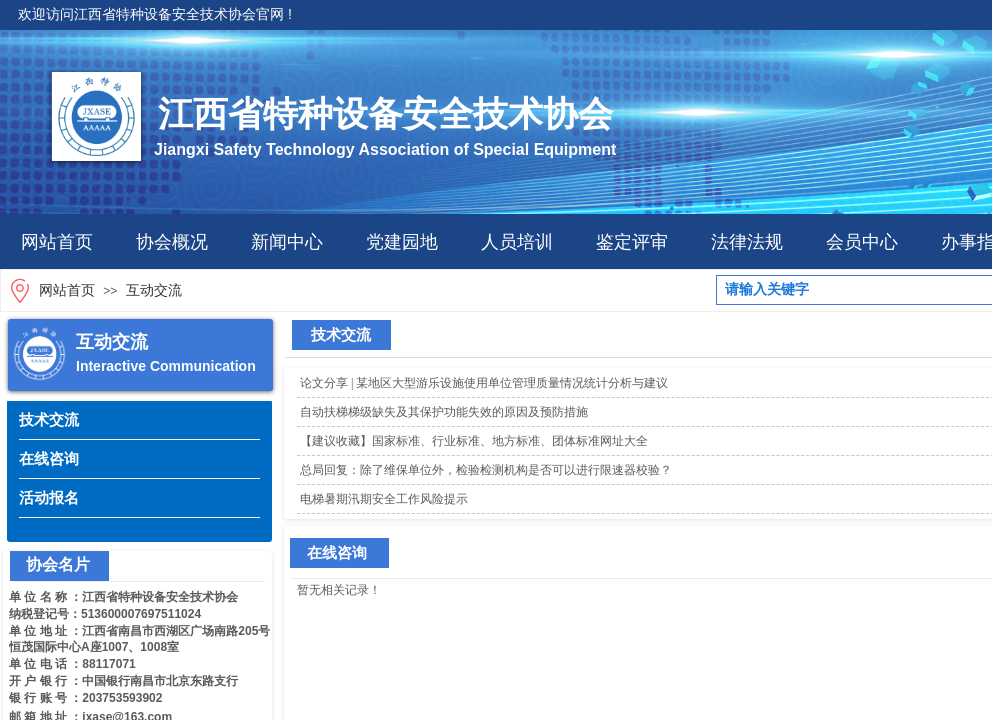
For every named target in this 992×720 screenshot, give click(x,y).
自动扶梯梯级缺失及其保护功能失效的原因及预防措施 (444, 412)
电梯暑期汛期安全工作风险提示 (384, 499)
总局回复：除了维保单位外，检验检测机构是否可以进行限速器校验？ (486, 470)
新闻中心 (287, 242)
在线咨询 (49, 458)
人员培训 (517, 242)
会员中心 (862, 242)
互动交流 (154, 290)
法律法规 (747, 242)
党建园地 (402, 242)
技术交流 (49, 419)
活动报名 (49, 497)
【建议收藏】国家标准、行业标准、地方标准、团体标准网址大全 (474, 441)
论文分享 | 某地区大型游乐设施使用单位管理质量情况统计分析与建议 (484, 383)
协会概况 (172, 242)
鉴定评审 (632, 242)
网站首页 (57, 242)
